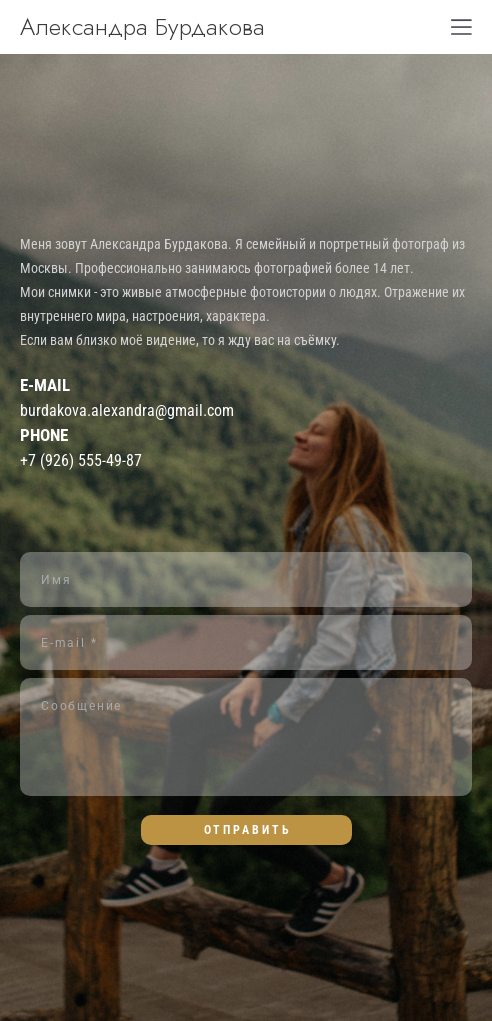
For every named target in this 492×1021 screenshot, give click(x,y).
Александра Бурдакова (142, 27)
